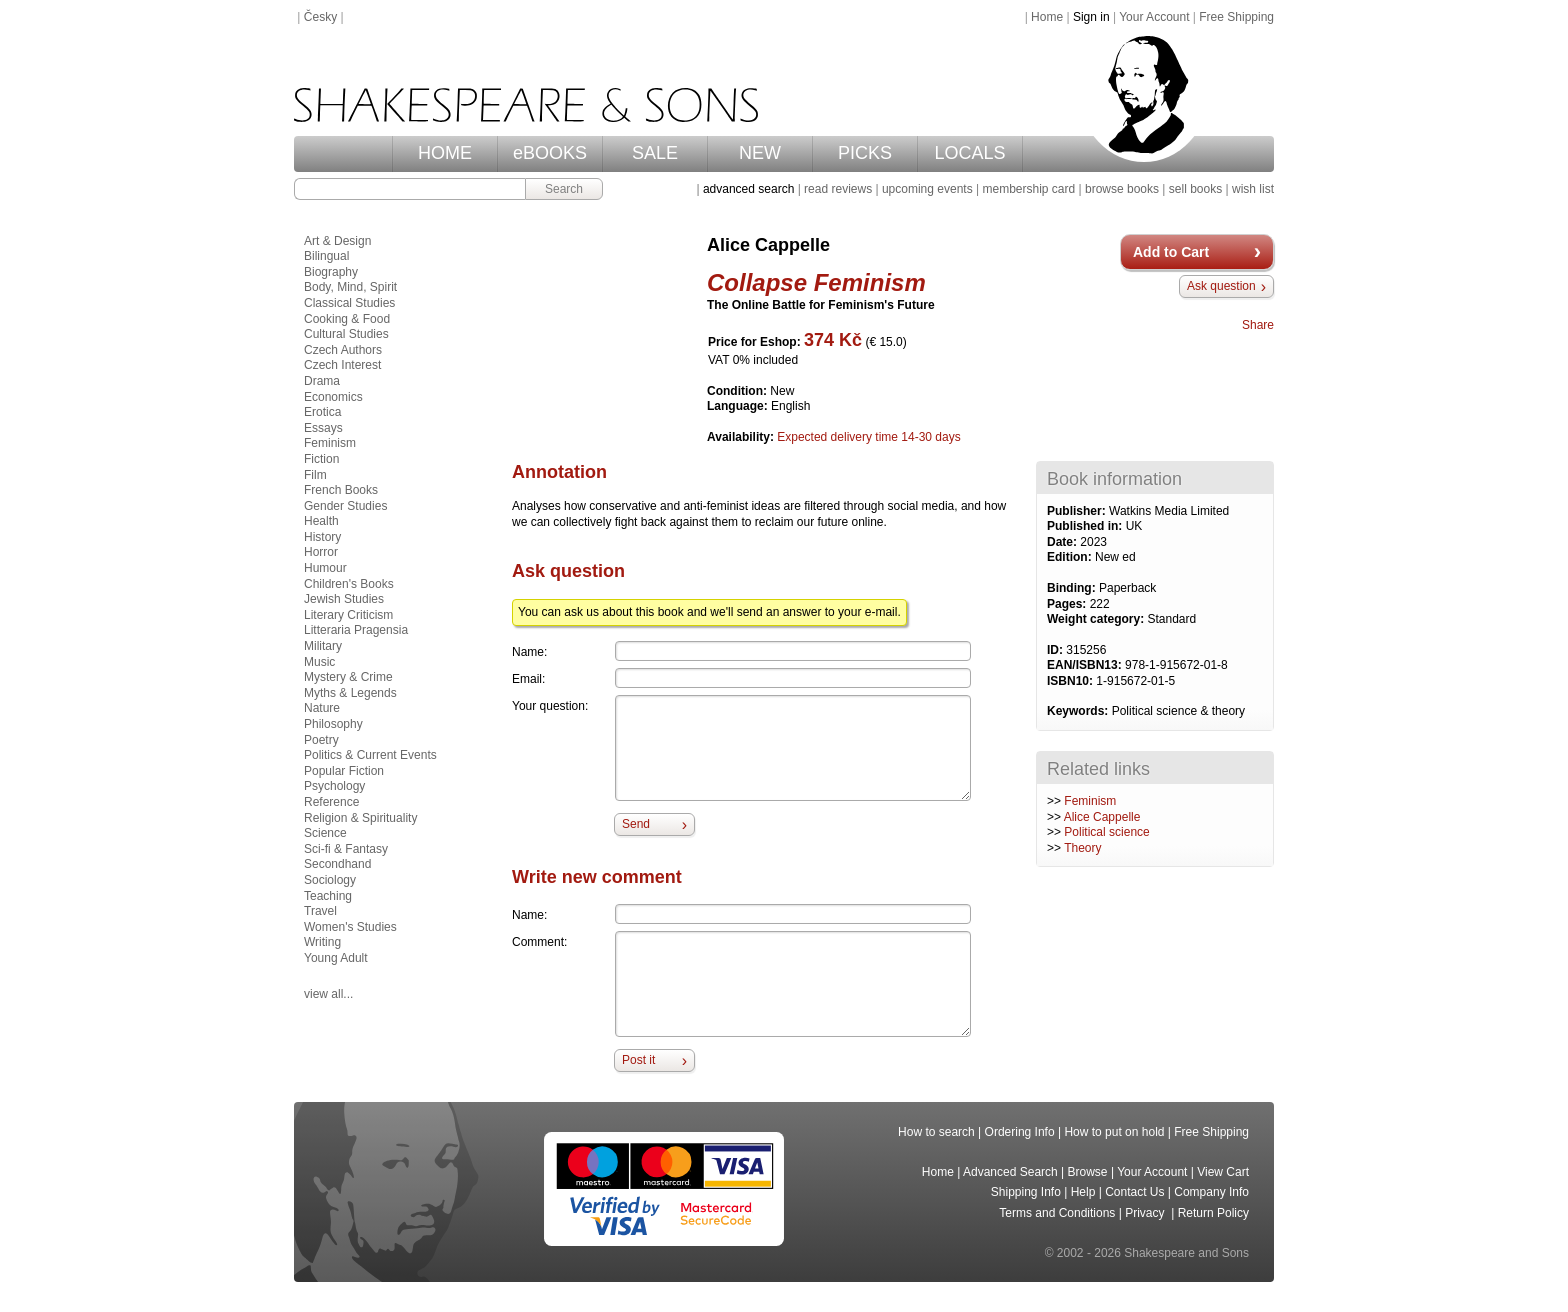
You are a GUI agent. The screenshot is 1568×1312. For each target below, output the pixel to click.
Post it (638, 1060)
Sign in (1091, 17)
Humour (325, 568)
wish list (1253, 189)
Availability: (742, 437)
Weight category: (1097, 619)
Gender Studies (345, 506)
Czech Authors (343, 350)
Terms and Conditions (1057, 1213)
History (322, 537)
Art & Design (337, 241)
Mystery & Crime (348, 677)
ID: (1056, 650)
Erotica (322, 412)
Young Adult (336, 958)
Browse (1088, 1172)
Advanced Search (1010, 1172)
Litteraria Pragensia (356, 630)
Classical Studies (349, 303)
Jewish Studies (344, 599)
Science (325, 833)
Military (323, 646)
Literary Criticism (348, 615)
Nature (322, 708)
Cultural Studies (346, 334)
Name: (529, 652)
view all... (328, 994)
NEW (760, 153)
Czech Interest (342, 365)
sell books (1195, 189)
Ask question (1221, 286)
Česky (320, 17)
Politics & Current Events (370, 755)
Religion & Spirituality (360, 818)
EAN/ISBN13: (1086, 665)
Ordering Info (1020, 1132)
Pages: (1068, 604)
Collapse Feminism (816, 282)
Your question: (550, 706)
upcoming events (927, 189)
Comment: (539, 942)
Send (636, 824)
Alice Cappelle (1102, 817)
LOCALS (969, 153)
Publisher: (1078, 511)
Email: (528, 679)
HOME (445, 153)
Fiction (321, 459)
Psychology (334, 786)
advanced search (748, 189)
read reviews (838, 189)
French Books (341, 490)
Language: (739, 406)
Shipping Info (1026, 1192)
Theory (1082, 848)
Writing (322, 942)
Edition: (1071, 557)
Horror (321, 552)
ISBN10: (1071, 681)
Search (564, 189)
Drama (322, 381)
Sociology (330, 880)
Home (1047, 17)
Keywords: (1079, 711)
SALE (655, 153)
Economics (333, 397)
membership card (1028, 189)
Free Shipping (1236, 17)
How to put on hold (1114, 1132)
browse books (1122, 189)
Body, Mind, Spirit (350, 287)
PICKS (865, 153)
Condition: (738, 391)
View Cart (1223, 1172)
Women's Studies (350, 927)
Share (1258, 325)
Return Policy (1213, 1213)
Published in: (1086, 526)
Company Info (1211, 1192)
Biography (331, 272)
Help (1083, 1192)
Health (321, 521)
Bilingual (326, 256)
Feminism (1090, 801)
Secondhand (337, 864)
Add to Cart (1171, 252)
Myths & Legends (350, 693)
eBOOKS (550, 153)
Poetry (321, 740)
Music (319, 662)
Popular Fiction (344, 771)
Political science (1106, 832)
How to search (936, 1132)
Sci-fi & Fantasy (346, 849)
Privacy (1146, 1213)
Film (315, 475)
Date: (1063, 542)
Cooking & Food (347, 319)
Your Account (1154, 17)
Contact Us (1134, 1192)
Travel (320, 911)
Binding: (1073, 588)
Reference (331, 802)
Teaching (328, 896)
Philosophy (333, 724)
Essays (323, 428)
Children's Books (349, 584)
